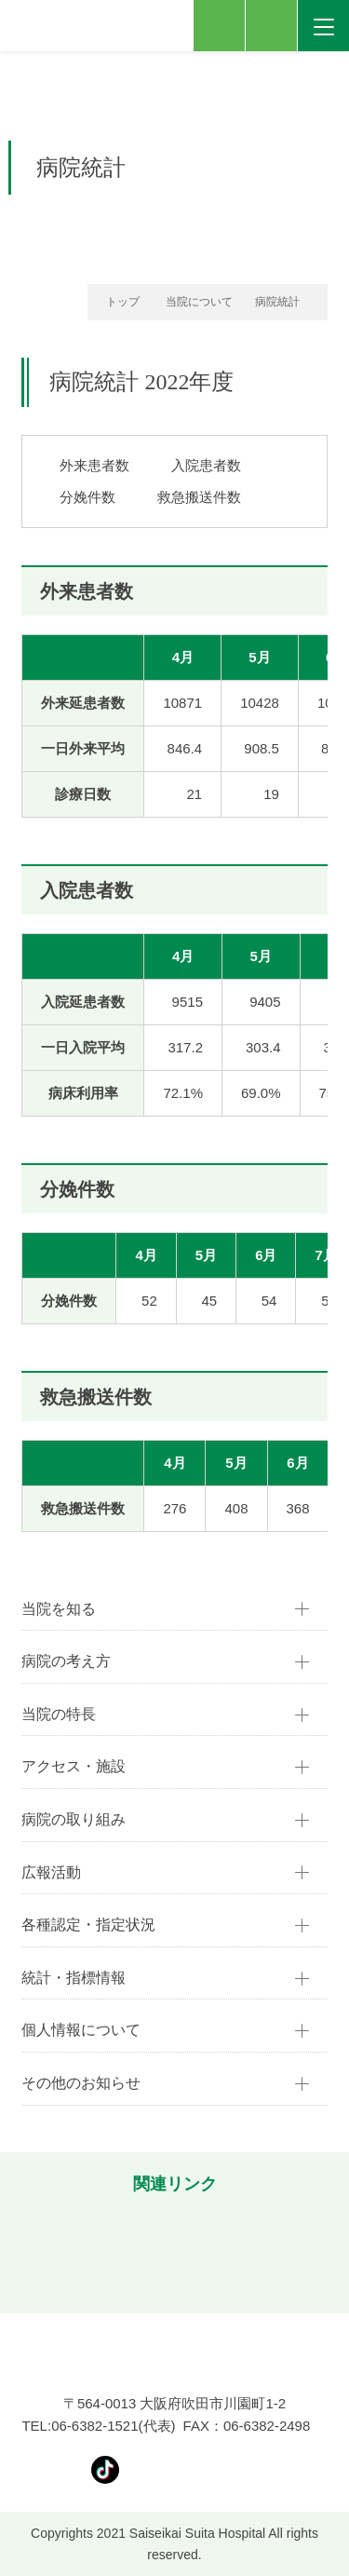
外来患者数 (94, 465)
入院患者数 (206, 465)
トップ (123, 301)
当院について (199, 301)
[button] (23, 2251)
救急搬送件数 (199, 497)
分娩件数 (87, 497)
